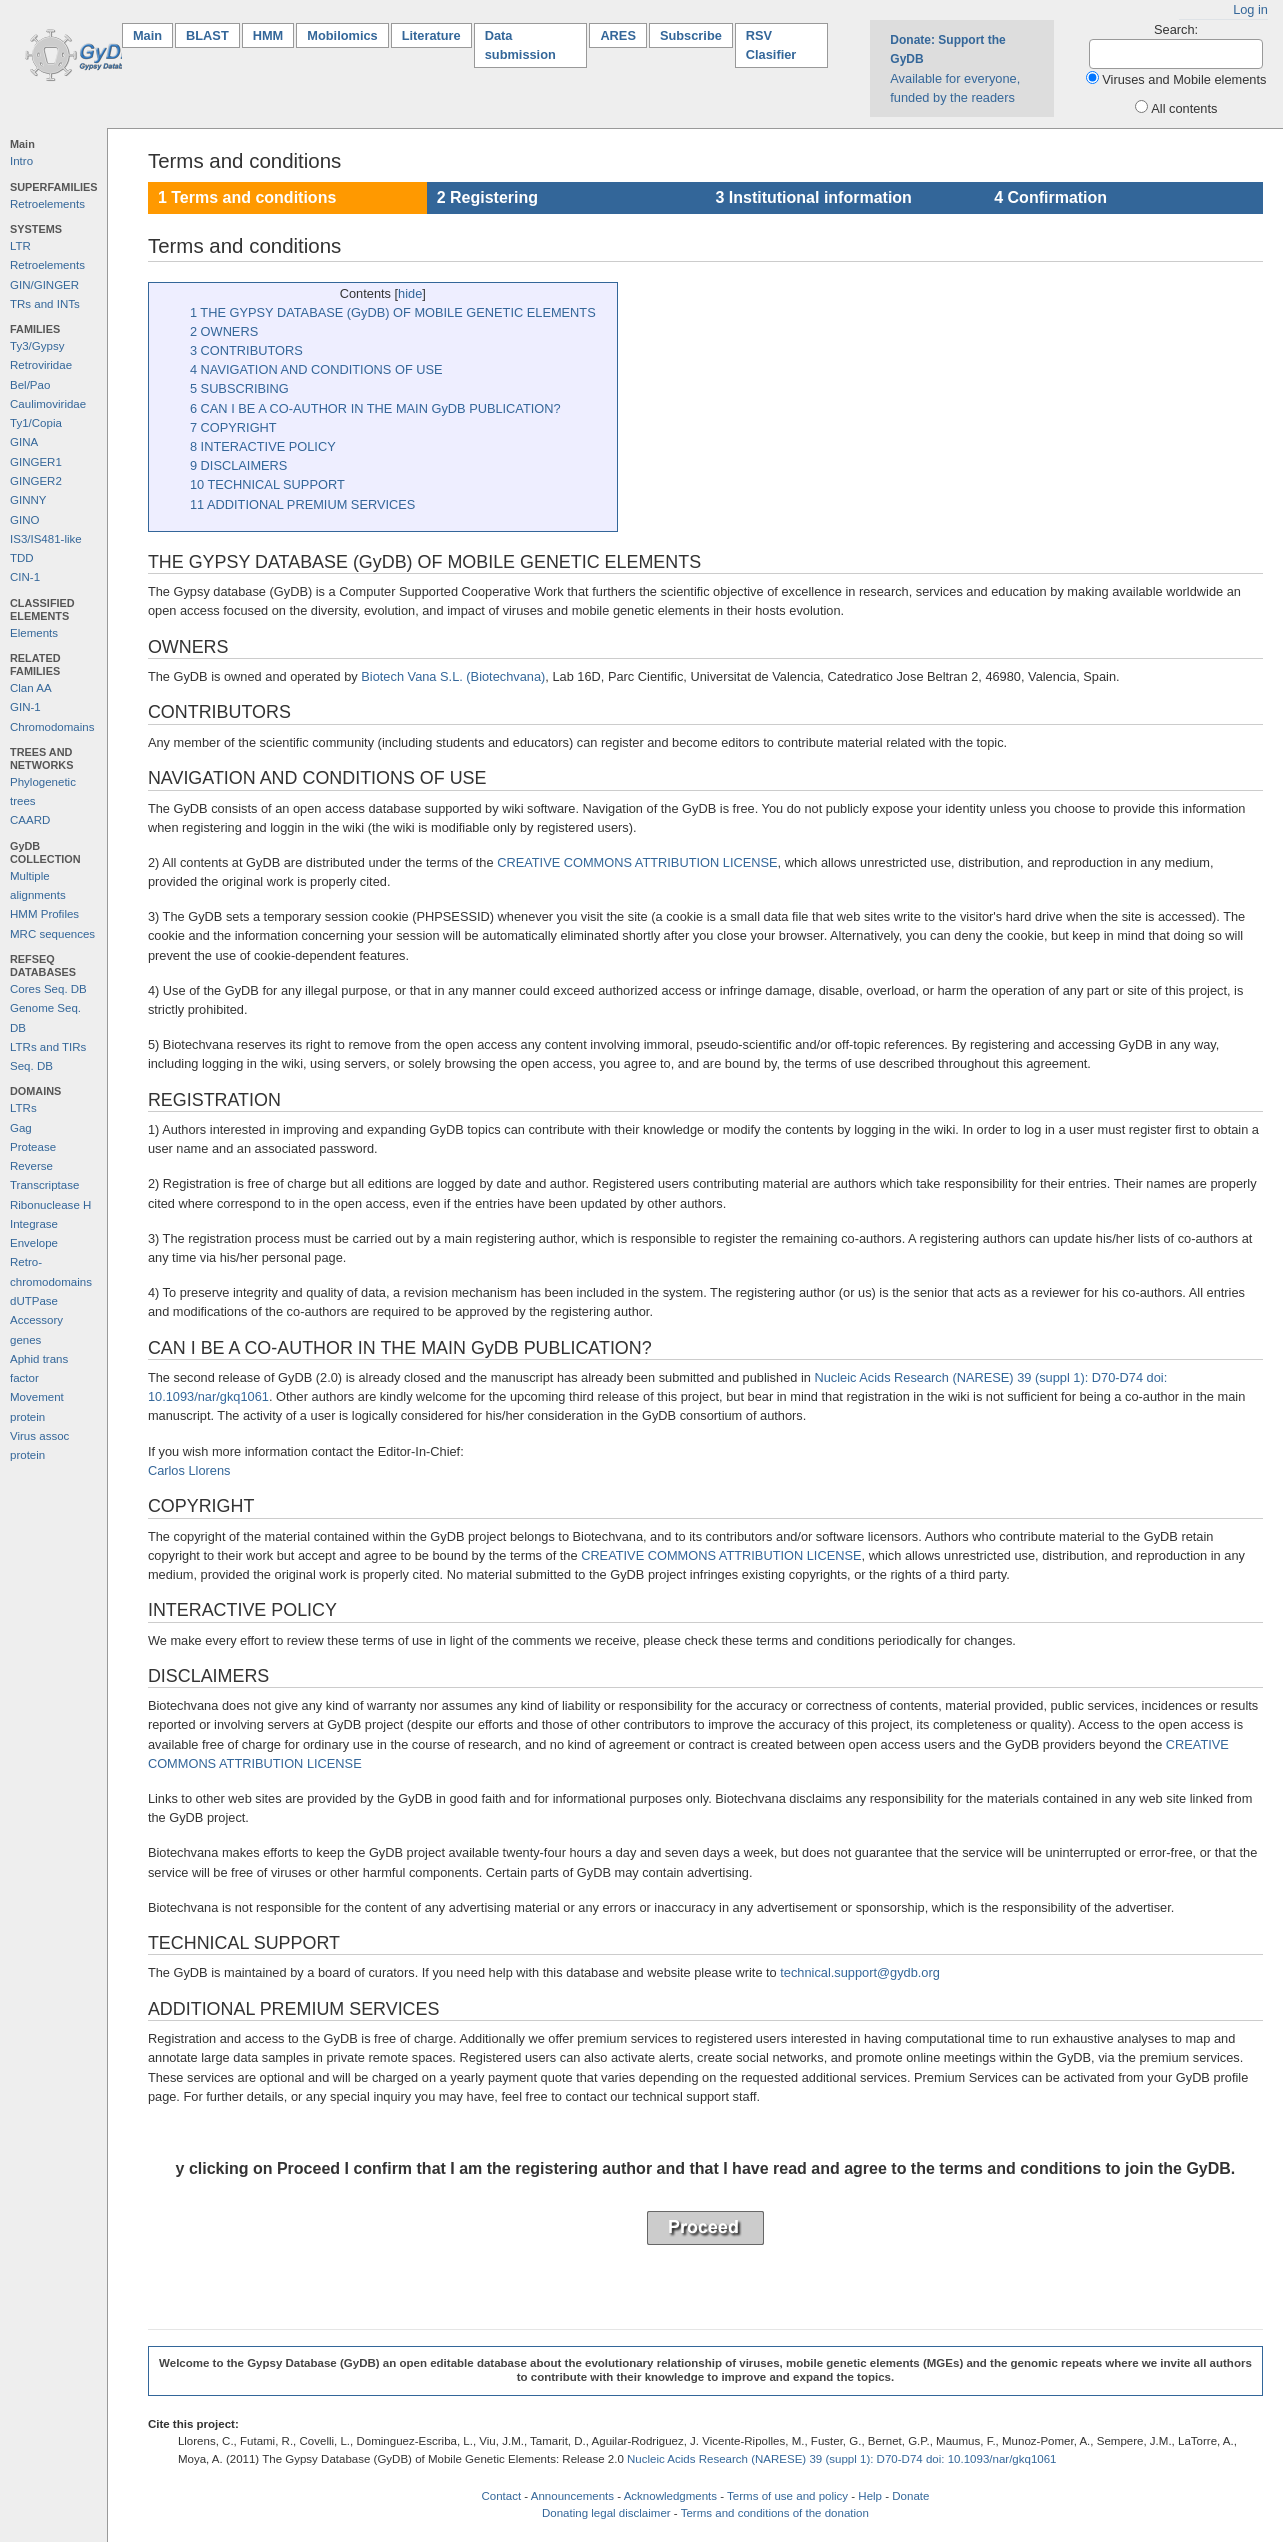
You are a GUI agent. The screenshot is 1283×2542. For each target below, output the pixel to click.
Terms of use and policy (787, 2496)
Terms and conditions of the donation (775, 2513)
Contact (501, 2496)
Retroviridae (41, 365)
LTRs (23, 1108)
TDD (22, 558)
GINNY (28, 500)
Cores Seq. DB (48, 989)
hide (410, 293)
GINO (24, 520)
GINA (24, 442)
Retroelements (47, 204)
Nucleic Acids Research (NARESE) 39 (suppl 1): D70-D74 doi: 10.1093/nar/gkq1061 (842, 2459)
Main (153, 34)
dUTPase (34, 1301)
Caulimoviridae (48, 404)
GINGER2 (36, 481)
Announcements (572, 2496)
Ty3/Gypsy (37, 346)
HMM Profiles (44, 914)
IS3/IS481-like (46, 539)
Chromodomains (52, 727)
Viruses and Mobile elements (1184, 79)
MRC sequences (52, 934)
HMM (268, 35)
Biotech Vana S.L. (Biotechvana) (453, 676)
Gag (21, 1128)
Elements (34, 633)
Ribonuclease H (50, 1205)
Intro (21, 161)
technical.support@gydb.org (860, 1972)
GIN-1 (25, 707)
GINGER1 (36, 462)
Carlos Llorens (189, 1470)
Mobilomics (342, 35)
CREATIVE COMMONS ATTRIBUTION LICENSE (637, 862)
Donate (910, 2496)
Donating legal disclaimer (606, 2513)
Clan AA (31, 688)
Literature (431, 35)
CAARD (30, 820)
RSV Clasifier (771, 45)
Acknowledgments (670, 2496)
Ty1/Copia (36, 423)
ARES (618, 35)
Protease (33, 1147)
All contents (1184, 108)
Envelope (34, 1243)
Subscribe (691, 35)
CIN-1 (25, 577)
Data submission (520, 45)
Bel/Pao (30, 385)
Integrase (34, 1224)
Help (870, 2496)
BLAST (207, 35)
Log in (1250, 9)
